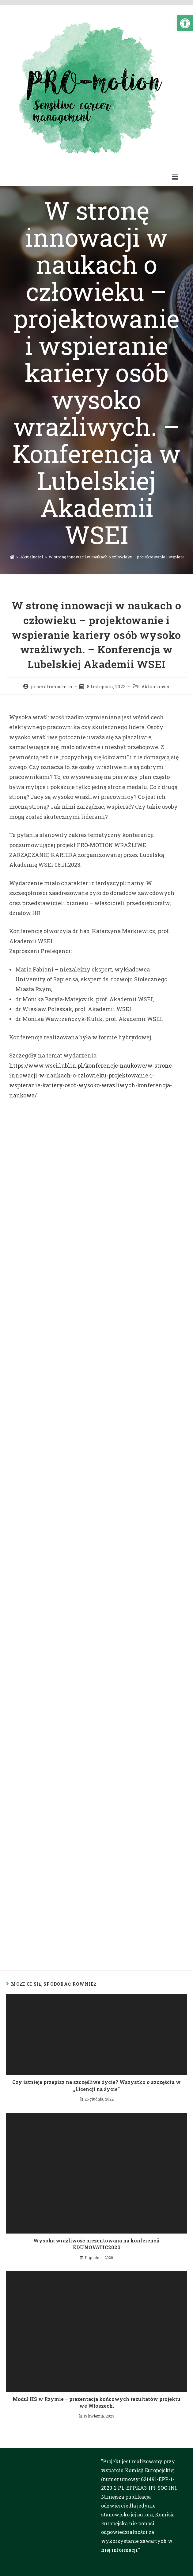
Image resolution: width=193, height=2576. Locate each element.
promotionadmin (51, 687)
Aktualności (156, 687)
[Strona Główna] (12, 557)
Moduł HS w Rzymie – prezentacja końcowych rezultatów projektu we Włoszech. (96, 2402)
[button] (185, 23)
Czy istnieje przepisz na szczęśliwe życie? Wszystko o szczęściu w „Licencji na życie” (96, 2085)
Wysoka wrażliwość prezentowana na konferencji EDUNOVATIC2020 (96, 2243)
